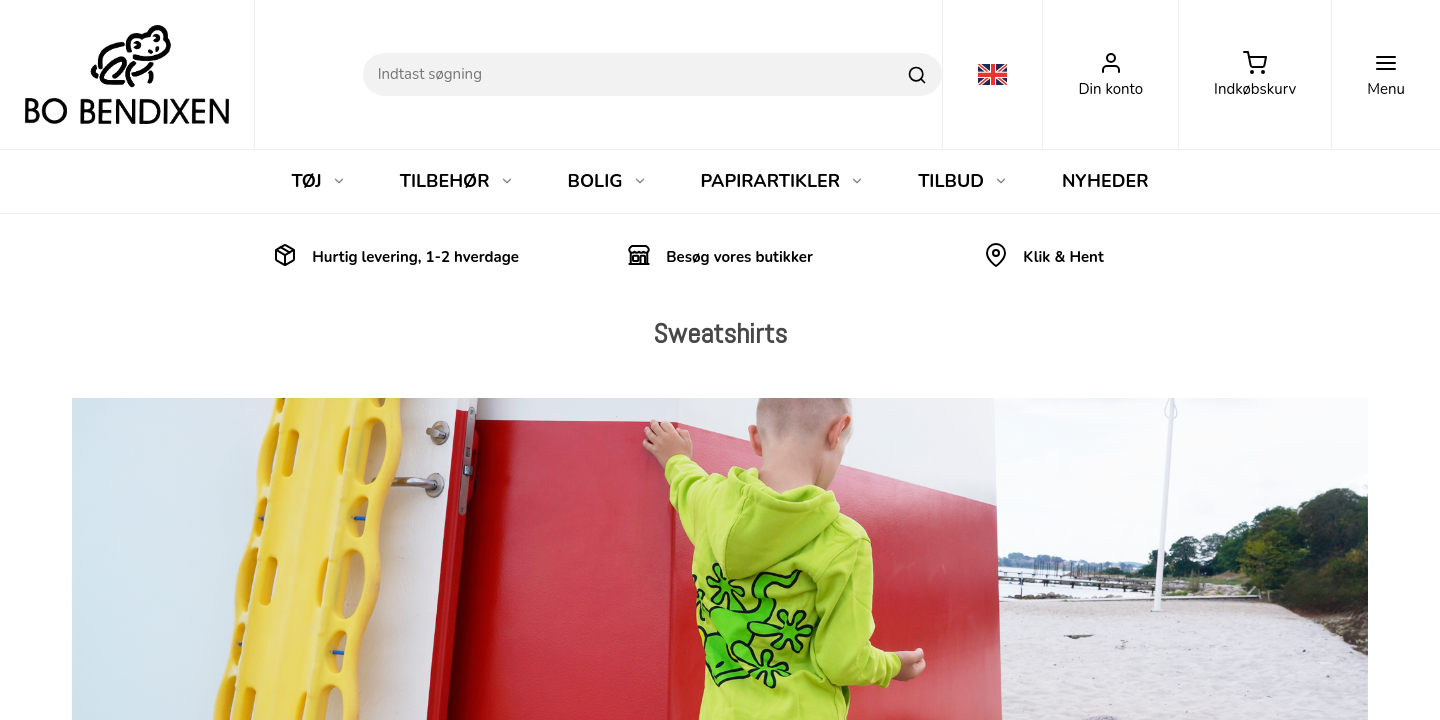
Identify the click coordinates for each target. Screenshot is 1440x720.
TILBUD (963, 181)
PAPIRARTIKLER (783, 181)
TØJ (318, 181)
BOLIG (607, 181)
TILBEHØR (457, 181)
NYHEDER (1105, 181)
